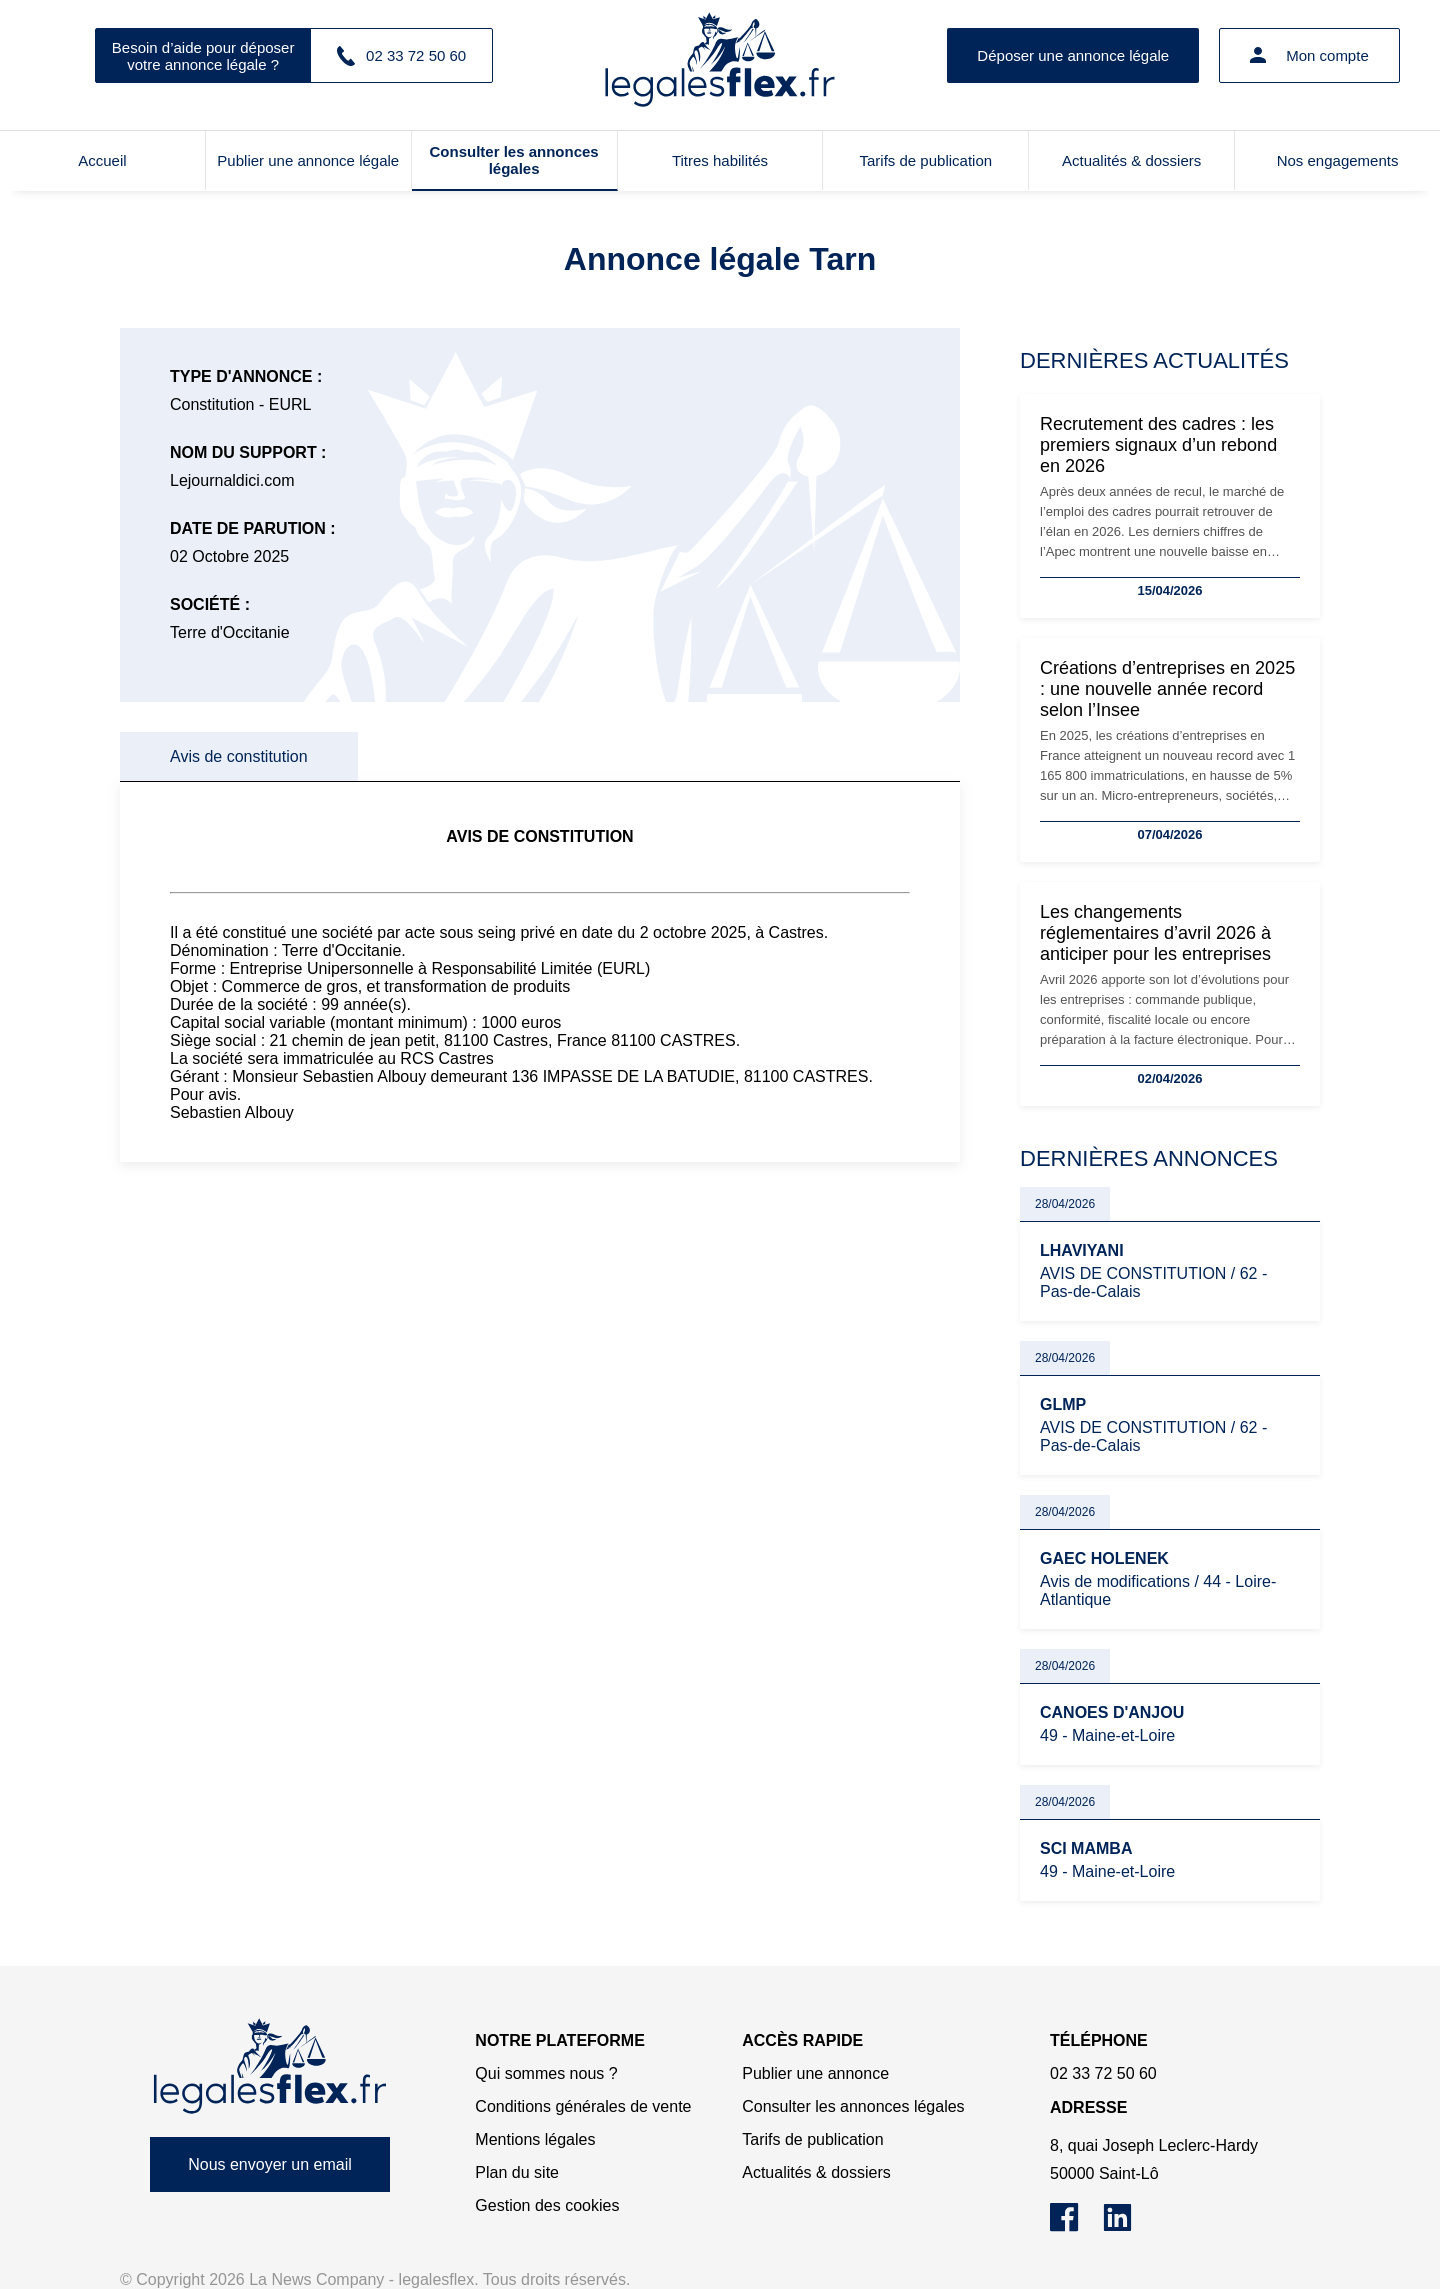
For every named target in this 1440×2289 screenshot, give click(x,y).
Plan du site (517, 2172)
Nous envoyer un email (270, 2164)
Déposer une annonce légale (1073, 55)
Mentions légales (535, 2139)
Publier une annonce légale (308, 160)
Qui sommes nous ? (546, 2073)
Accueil (102, 160)
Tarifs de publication (926, 160)
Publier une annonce (815, 2073)
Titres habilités (720, 160)
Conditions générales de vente (583, 2106)
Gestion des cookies (547, 2205)
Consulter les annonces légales (514, 160)
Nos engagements (1338, 160)
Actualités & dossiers (1131, 160)
